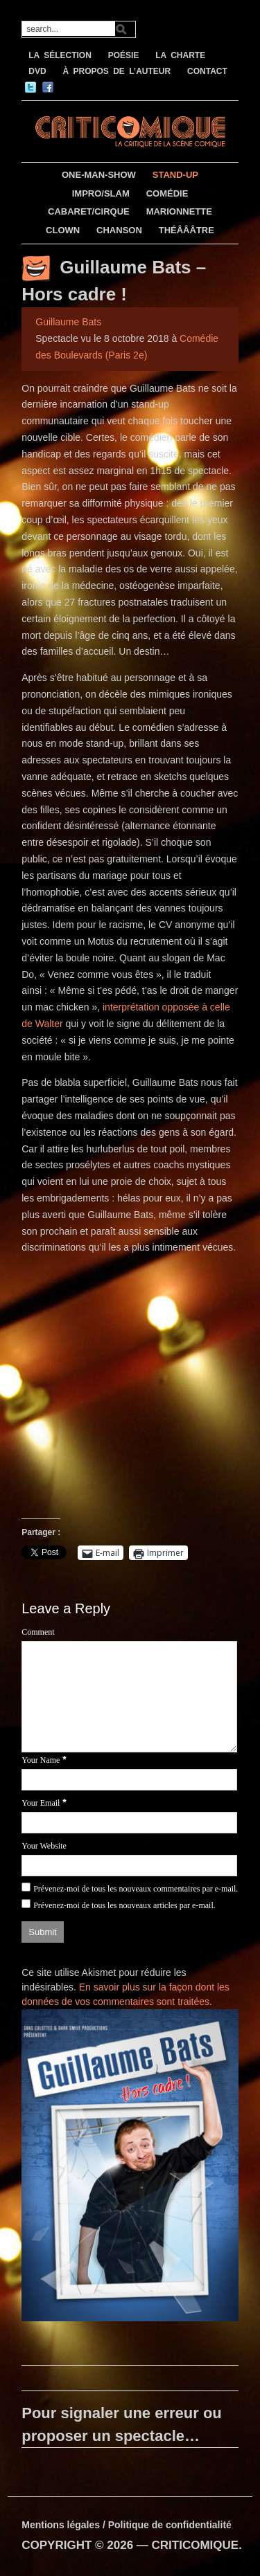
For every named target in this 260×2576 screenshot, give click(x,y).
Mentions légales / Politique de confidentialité (126, 2524)
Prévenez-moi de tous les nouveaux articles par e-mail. (124, 1905)
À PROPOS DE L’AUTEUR (116, 71)
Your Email (40, 1803)
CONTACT (207, 71)
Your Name (40, 1760)
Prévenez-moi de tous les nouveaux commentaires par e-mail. (135, 1889)
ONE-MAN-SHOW (99, 175)
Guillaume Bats (68, 321)
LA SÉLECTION (60, 55)
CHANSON (119, 230)
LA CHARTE (180, 55)
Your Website (44, 1846)
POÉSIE (123, 55)
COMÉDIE (167, 193)
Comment (37, 1632)
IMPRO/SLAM (101, 193)
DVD (37, 71)
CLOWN (63, 230)
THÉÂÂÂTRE (186, 230)
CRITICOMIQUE (195, 2545)
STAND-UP (175, 175)
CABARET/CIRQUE (89, 211)
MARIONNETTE (179, 211)
